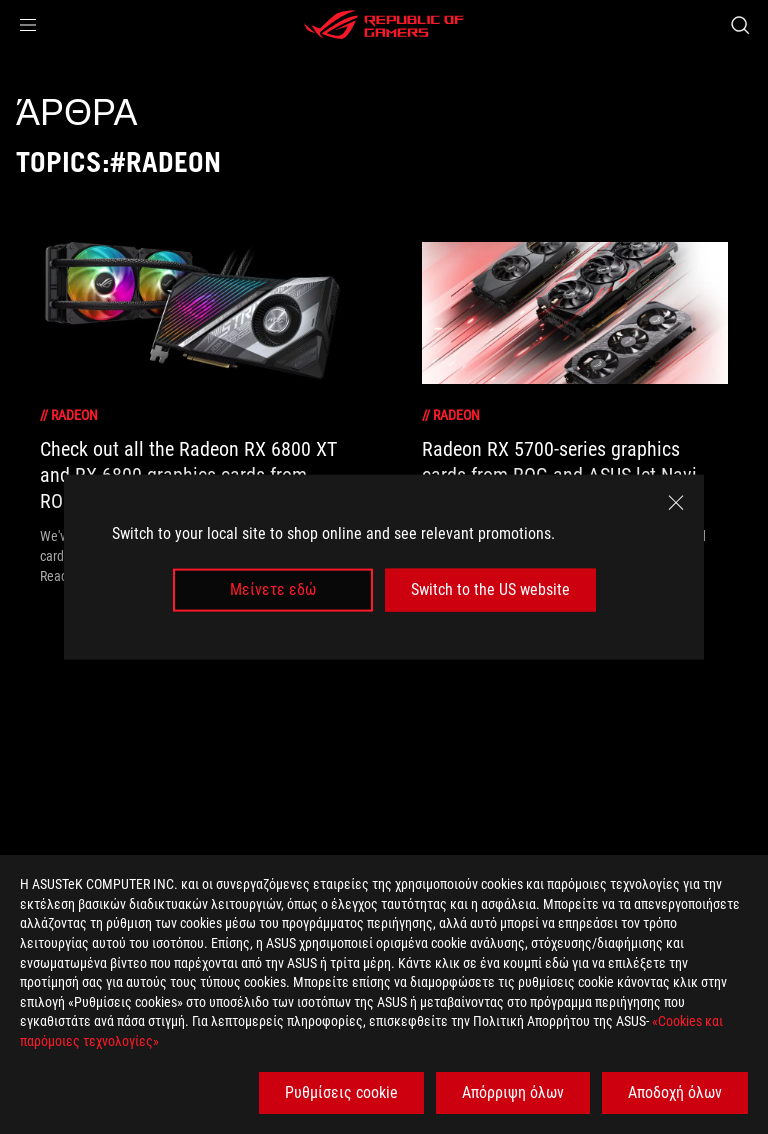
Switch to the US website (490, 589)
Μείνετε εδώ (273, 589)
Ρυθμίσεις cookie (341, 1092)
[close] (676, 503)
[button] (28, 25)
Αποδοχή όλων (675, 1092)
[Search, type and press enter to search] (739, 25)
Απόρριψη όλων (513, 1092)
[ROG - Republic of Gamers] (384, 25)
